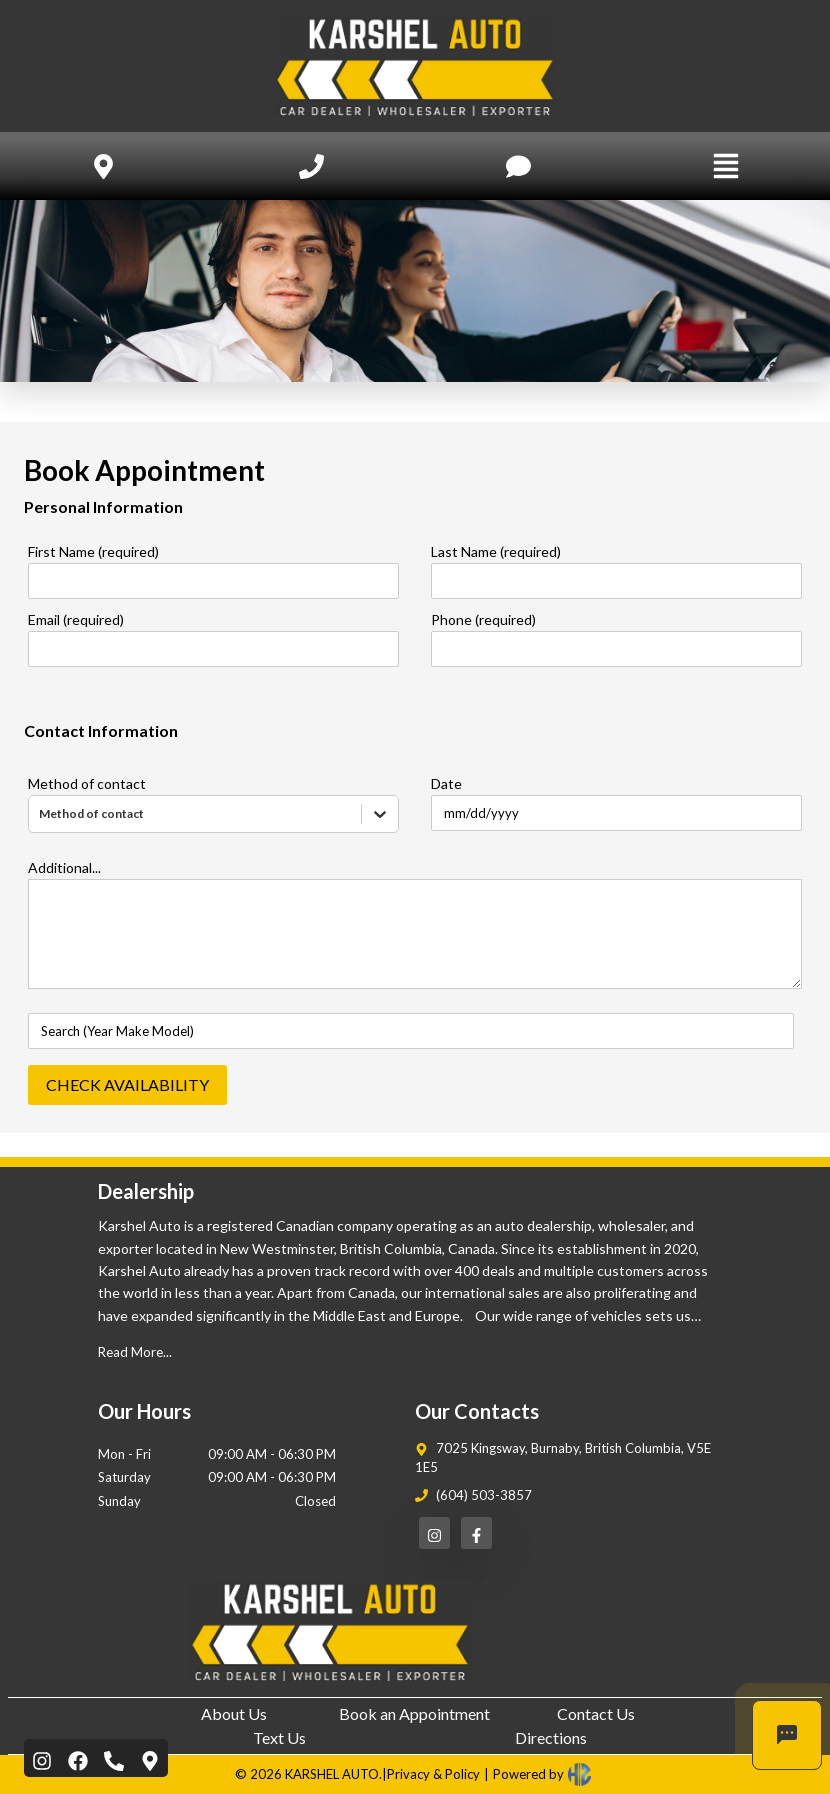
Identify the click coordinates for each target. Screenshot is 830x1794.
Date (446, 783)
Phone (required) (483, 619)
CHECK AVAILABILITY (127, 1084)
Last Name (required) (496, 551)
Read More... (135, 1352)
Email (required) (76, 619)
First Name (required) (93, 551)
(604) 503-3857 (484, 1495)
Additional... (64, 867)
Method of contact (87, 783)
